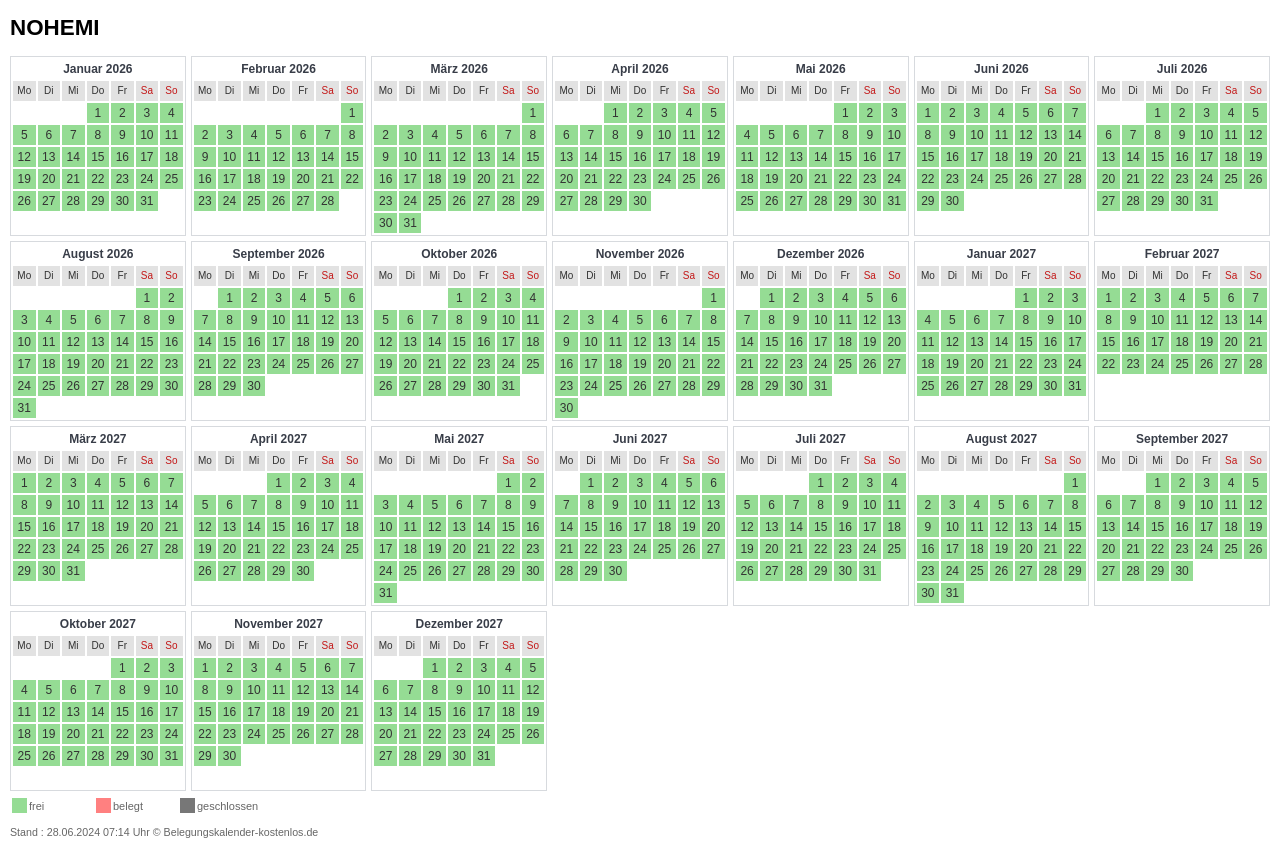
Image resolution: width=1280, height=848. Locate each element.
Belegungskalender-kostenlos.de (241, 832)
